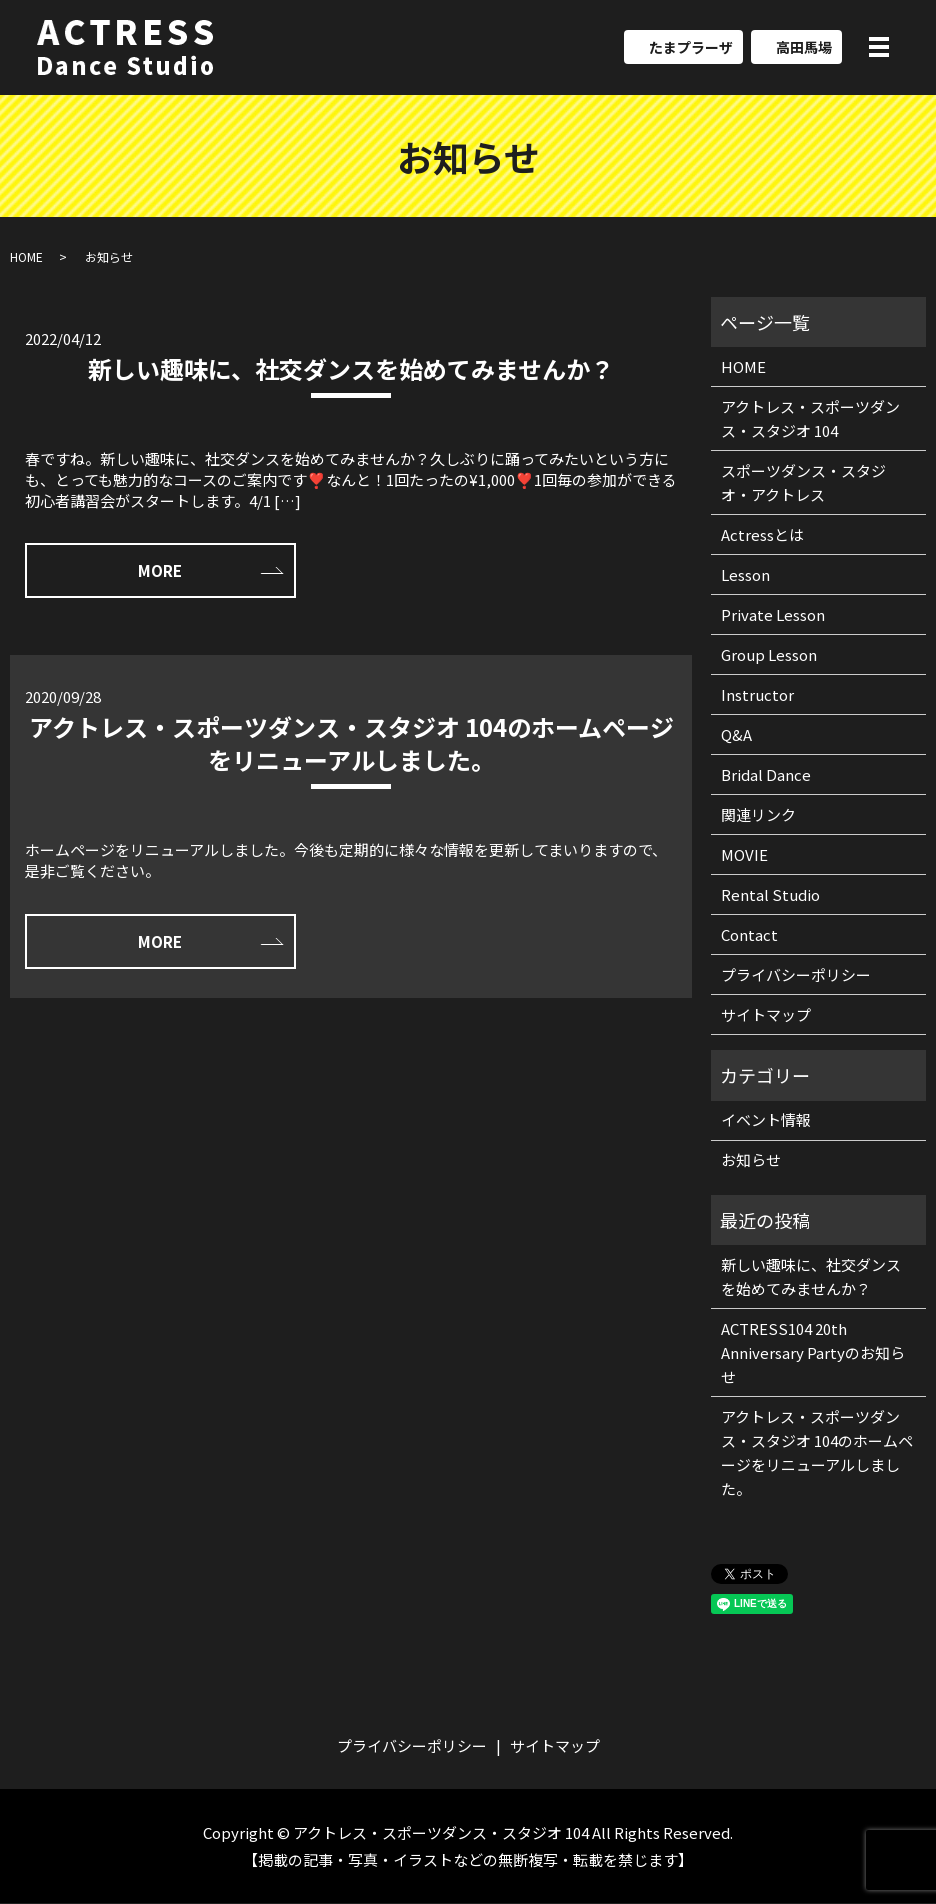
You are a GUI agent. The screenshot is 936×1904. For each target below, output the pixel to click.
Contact (749, 934)
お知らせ (751, 1160)
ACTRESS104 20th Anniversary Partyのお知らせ (813, 1352)
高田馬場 (804, 48)
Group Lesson (769, 654)
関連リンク (758, 814)
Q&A (736, 734)
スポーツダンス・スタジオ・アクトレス (803, 482)
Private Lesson (773, 614)
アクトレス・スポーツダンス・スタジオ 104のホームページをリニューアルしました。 (351, 743)
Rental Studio (770, 894)
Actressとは (762, 534)
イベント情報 (766, 1120)
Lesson (745, 574)
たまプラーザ (691, 48)
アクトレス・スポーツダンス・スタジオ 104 (810, 418)
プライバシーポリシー (796, 974)
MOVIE (744, 854)
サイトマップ (766, 1014)
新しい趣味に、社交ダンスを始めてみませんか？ (351, 368)
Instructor (757, 694)
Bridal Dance (766, 774)
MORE (155, 571)
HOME (26, 256)
